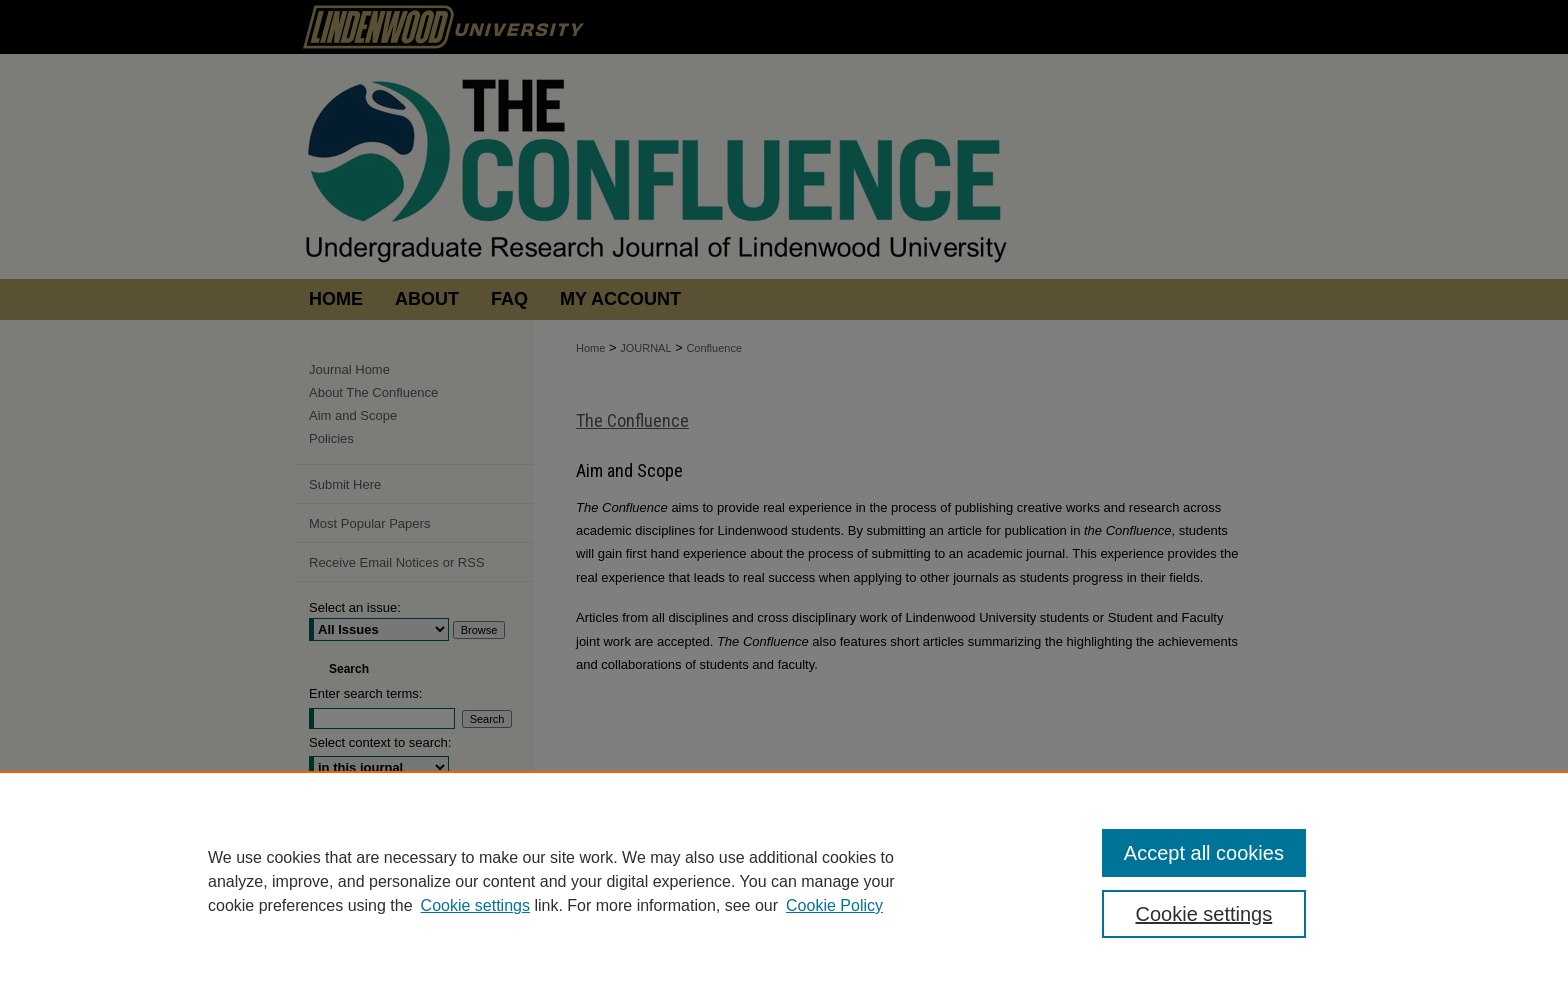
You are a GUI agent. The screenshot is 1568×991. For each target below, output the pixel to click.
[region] (784, 881)
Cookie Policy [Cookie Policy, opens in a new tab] (834, 905)
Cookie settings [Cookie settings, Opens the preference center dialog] (1204, 914)
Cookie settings (475, 905)
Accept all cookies (1204, 853)
